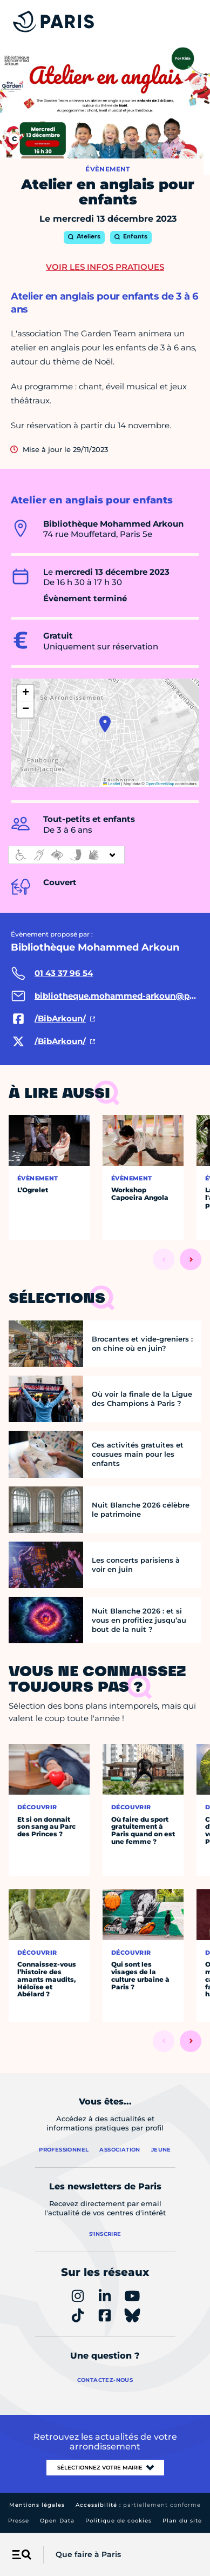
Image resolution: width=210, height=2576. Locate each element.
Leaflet (111, 783)
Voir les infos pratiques (105, 267)
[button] (105, 724)
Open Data (57, 2520)
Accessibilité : (138, 2504)
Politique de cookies (118, 2520)
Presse (18, 2520)
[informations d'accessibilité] (66, 855)
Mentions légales (37, 2504)
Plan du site (182, 2520)
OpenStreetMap (160, 783)
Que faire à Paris (88, 2554)
